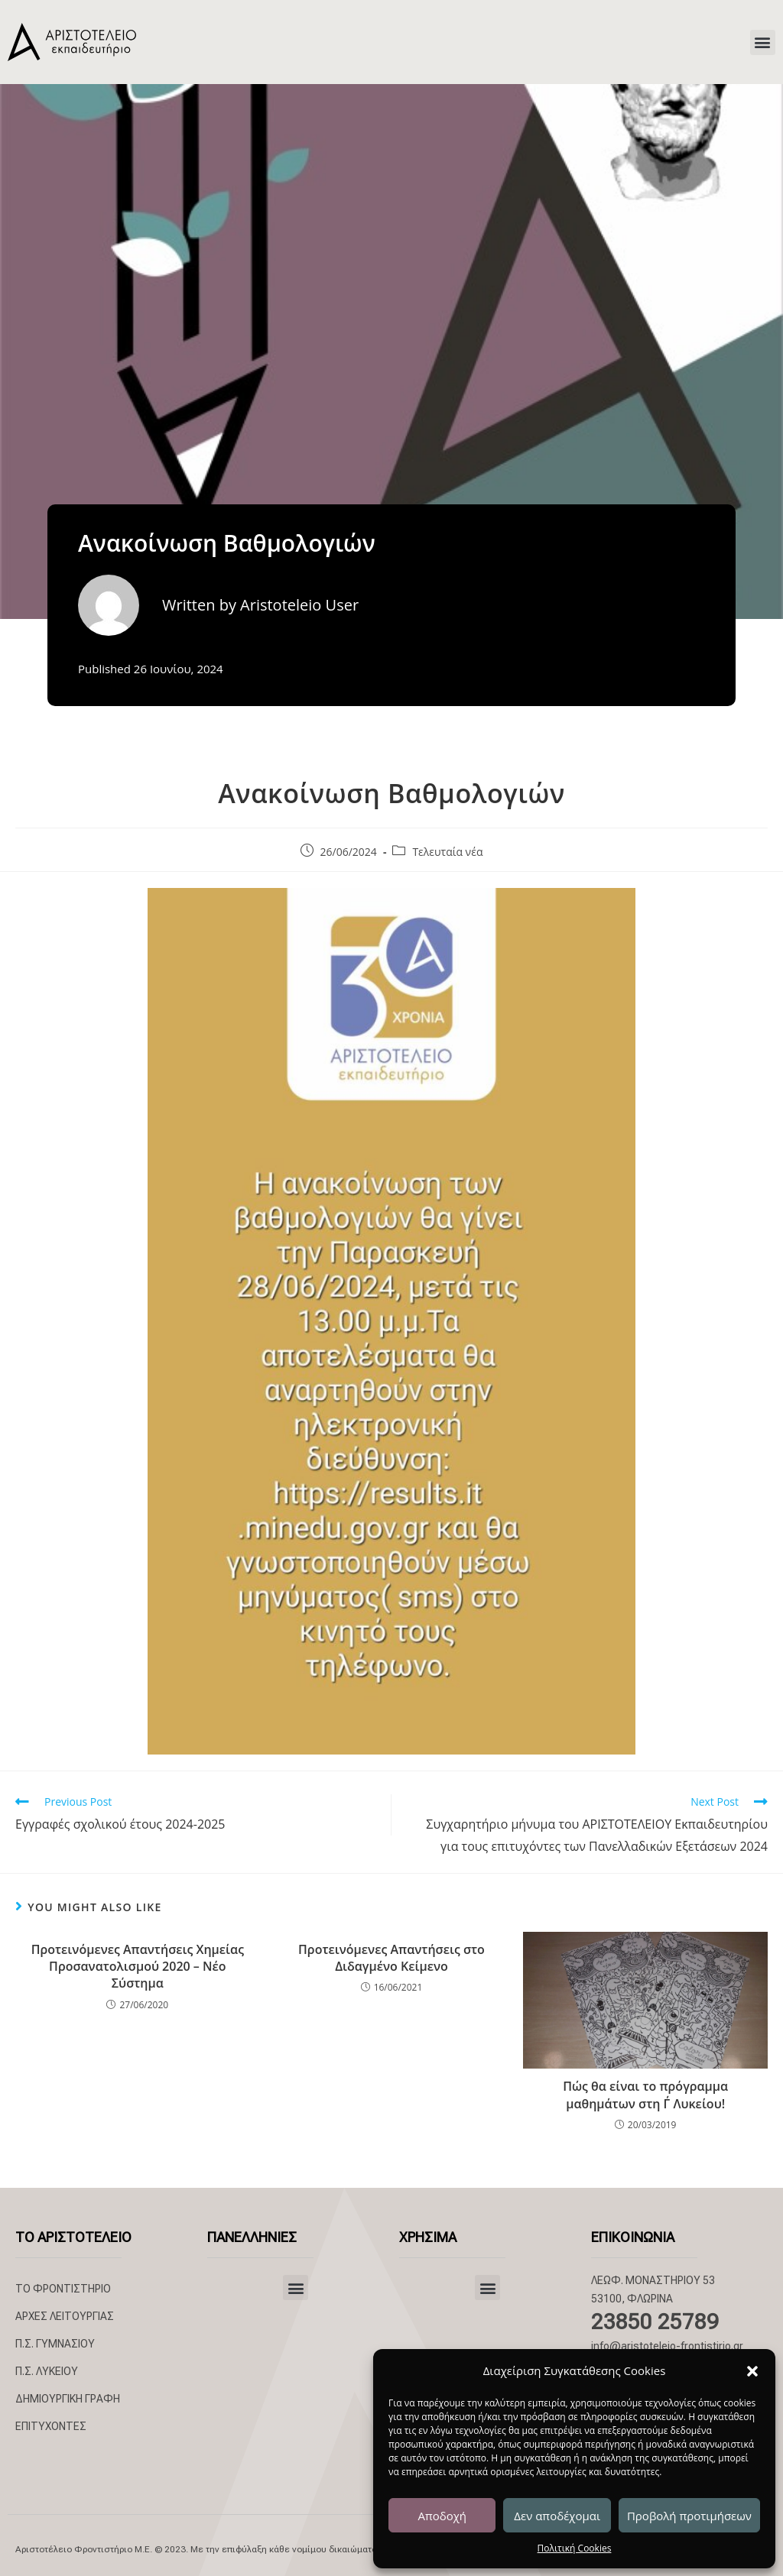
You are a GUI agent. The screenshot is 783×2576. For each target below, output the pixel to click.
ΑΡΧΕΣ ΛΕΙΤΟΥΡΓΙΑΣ (64, 2316)
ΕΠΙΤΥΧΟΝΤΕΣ (50, 2426)
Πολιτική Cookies (575, 2548)
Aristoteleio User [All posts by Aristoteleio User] (299, 605)
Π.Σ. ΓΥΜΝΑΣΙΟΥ (55, 2344)
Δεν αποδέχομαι (557, 2515)
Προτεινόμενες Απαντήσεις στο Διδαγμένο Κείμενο (391, 1958)
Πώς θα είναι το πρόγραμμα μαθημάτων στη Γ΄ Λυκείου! (645, 2094)
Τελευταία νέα (447, 851)
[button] (752, 2371)
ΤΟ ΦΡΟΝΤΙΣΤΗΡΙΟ (63, 2289)
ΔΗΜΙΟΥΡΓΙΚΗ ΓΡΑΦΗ (67, 2399)
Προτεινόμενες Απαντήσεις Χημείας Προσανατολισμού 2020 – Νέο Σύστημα (137, 1966)
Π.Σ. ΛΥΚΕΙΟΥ (46, 2371)
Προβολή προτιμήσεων (689, 2515)
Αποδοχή (441, 2515)
